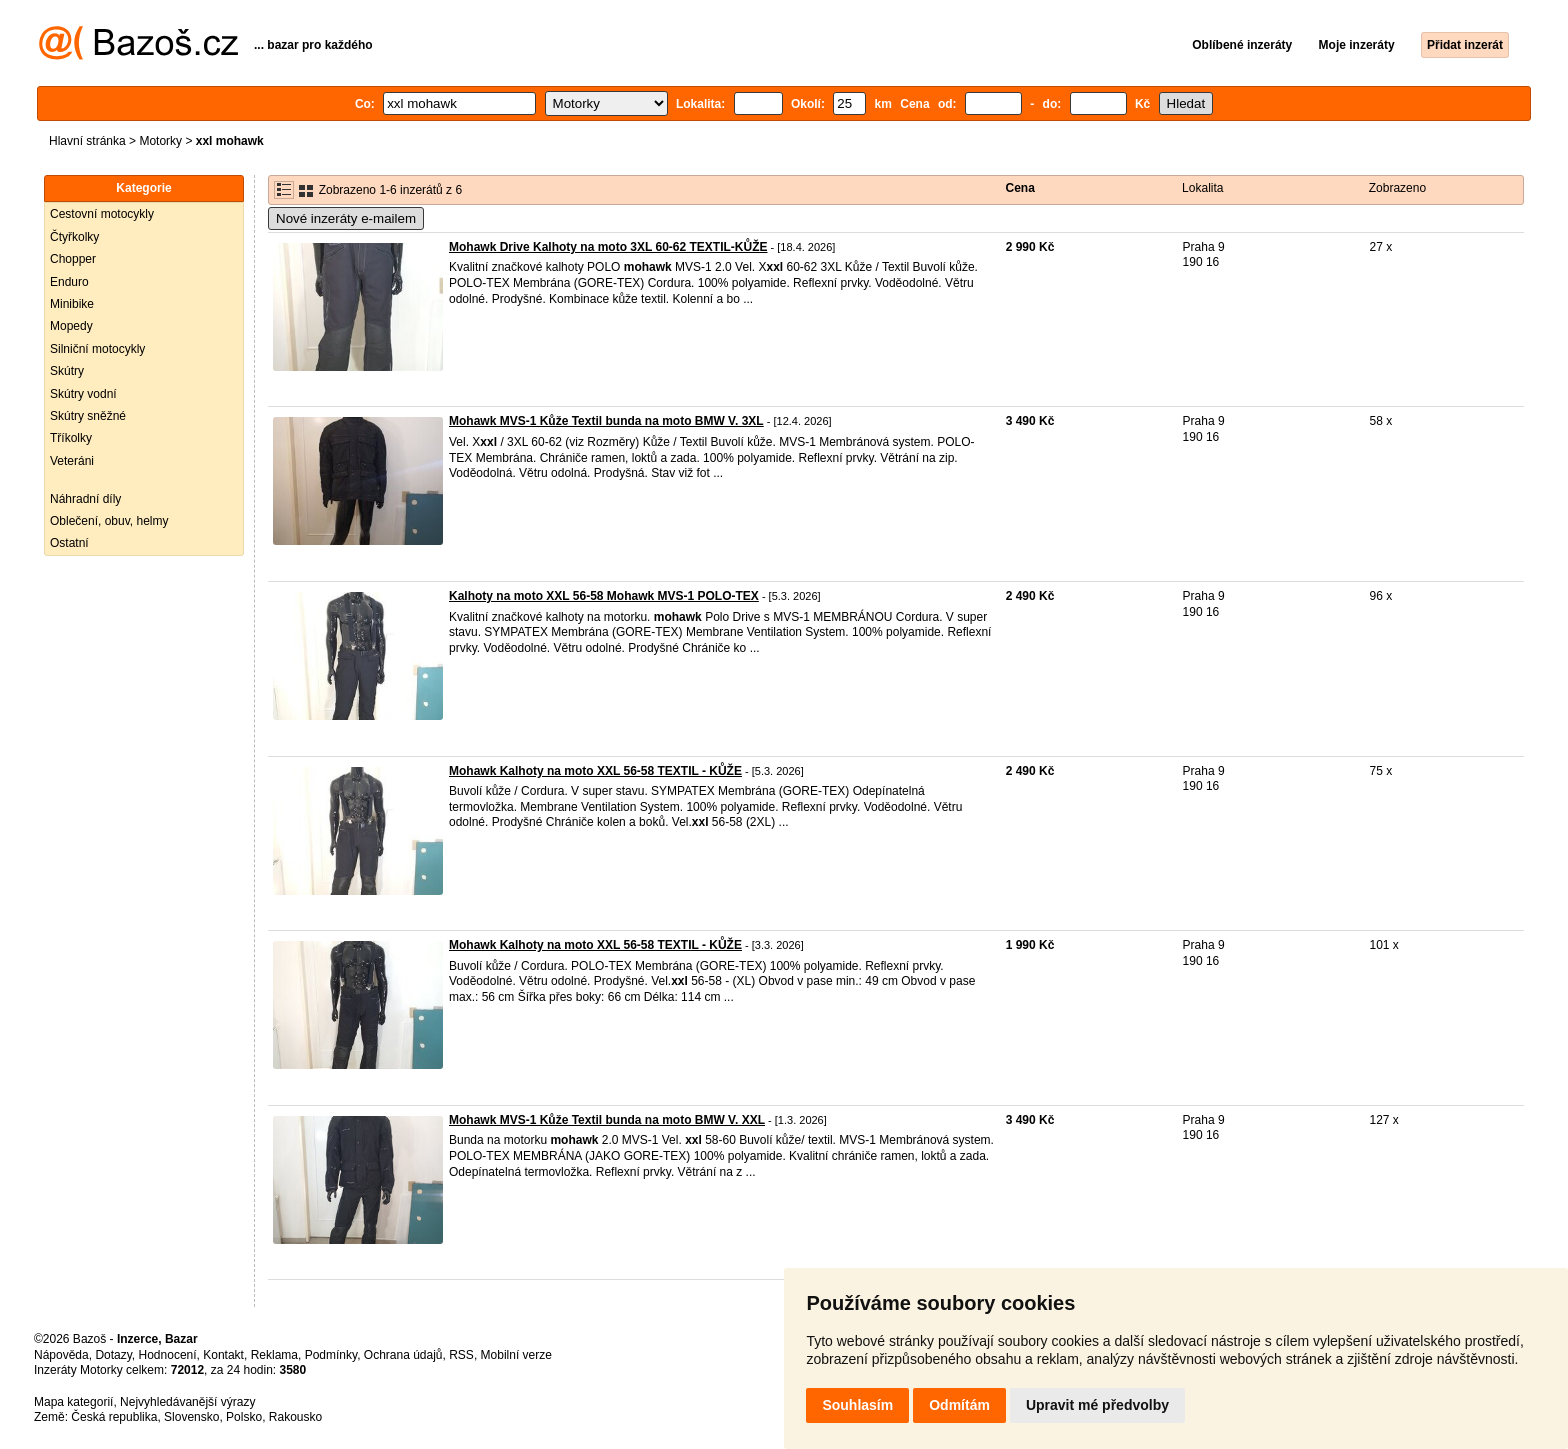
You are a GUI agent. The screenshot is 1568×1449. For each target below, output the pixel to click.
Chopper (73, 259)
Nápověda (61, 1355)
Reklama (274, 1355)
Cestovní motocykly (102, 214)
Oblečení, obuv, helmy (109, 521)
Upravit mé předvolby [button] (1097, 1405)
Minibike (72, 304)
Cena (1020, 188)
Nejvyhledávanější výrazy (187, 1402)
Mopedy (71, 326)
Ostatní (69, 543)
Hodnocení (168, 1355)
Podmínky (331, 1355)
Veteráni (72, 461)
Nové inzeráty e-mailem (346, 218)
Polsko (244, 1417)
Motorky (160, 141)
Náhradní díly (85, 499)
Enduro (69, 282)
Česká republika (114, 1417)
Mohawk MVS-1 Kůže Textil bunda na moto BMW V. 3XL (606, 421)
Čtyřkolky (74, 237)
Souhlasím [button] (857, 1405)
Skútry (67, 371)
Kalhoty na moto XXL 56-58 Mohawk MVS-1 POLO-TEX (604, 596)
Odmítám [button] (959, 1405)
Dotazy (113, 1355)
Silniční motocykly (97, 349)
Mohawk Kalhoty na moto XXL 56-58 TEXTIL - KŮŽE (595, 771)
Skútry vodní (83, 394)
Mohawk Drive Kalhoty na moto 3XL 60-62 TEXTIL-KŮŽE (608, 247)
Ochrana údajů (403, 1355)
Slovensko (191, 1417)
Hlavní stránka (87, 141)
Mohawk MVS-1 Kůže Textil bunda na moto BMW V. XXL (607, 1120)
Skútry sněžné (88, 416)
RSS (461, 1355)
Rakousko (295, 1417)
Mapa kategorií (73, 1402)
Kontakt (223, 1355)
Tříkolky (71, 438)
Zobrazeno (1397, 188)
